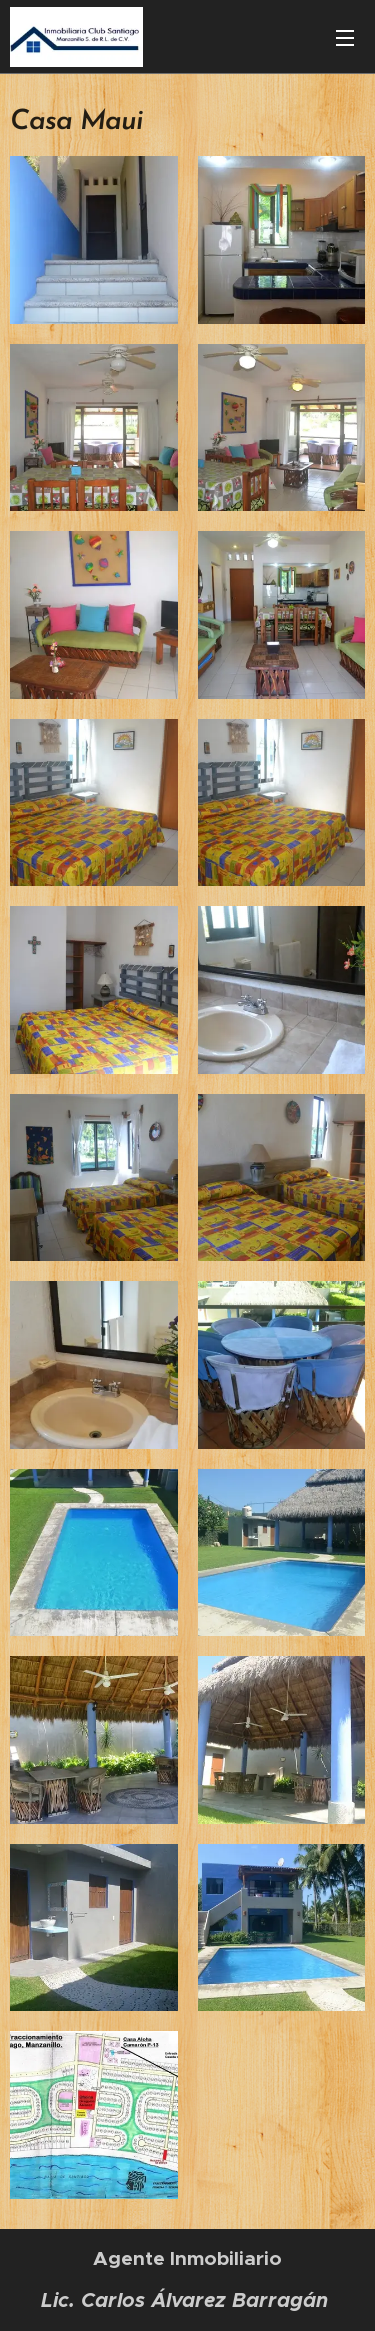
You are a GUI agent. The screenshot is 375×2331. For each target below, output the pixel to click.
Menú (345, 38)
